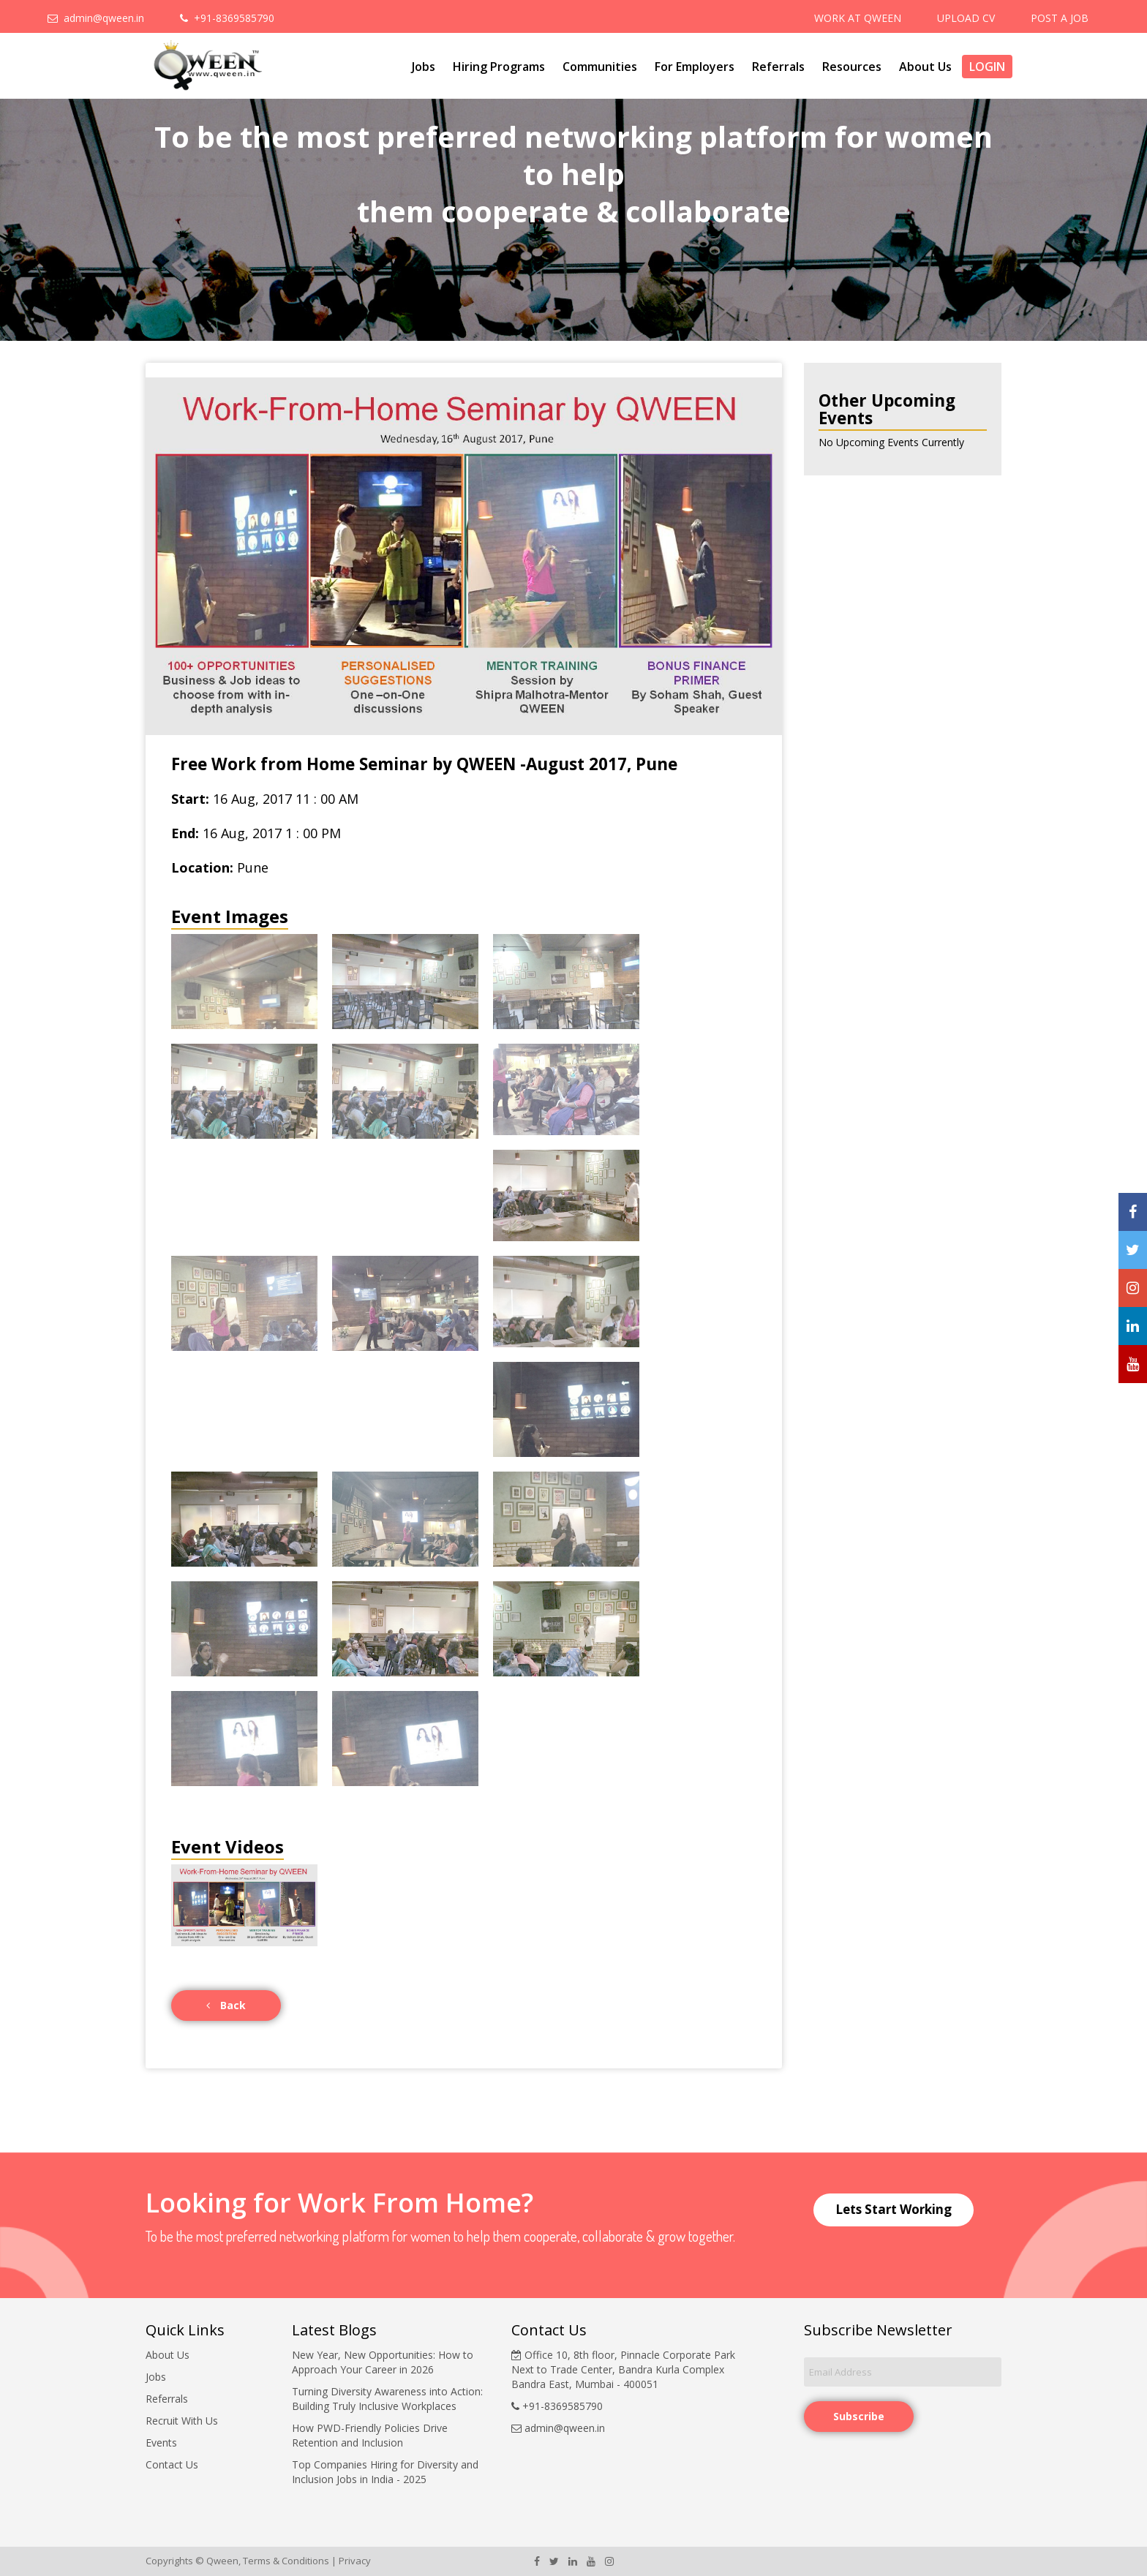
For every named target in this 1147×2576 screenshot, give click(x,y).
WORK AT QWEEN (857, 18)
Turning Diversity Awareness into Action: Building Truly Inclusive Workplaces (387, 2398)
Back (226, 2005)
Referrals (778, 67)
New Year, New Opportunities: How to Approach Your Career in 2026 (382, 2362)
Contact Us (172, 2464)
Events (161, 2442)
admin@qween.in (96, 18)
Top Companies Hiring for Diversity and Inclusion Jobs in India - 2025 (385, 2472)
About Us (925, 67)
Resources (851, 67)
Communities (600, 67)
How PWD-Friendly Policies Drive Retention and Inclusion (370, 2435)
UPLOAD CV (966, 18)
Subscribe (858, 2416)
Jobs (423, 67)
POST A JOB (1059, 18)
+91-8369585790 (227, 18)
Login (987, 67)
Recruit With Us (182, 2421)
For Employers (694, 67)
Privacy (355, 2560)
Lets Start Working (893, 2209)
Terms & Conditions (286, 2560)
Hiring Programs (499, 67)
